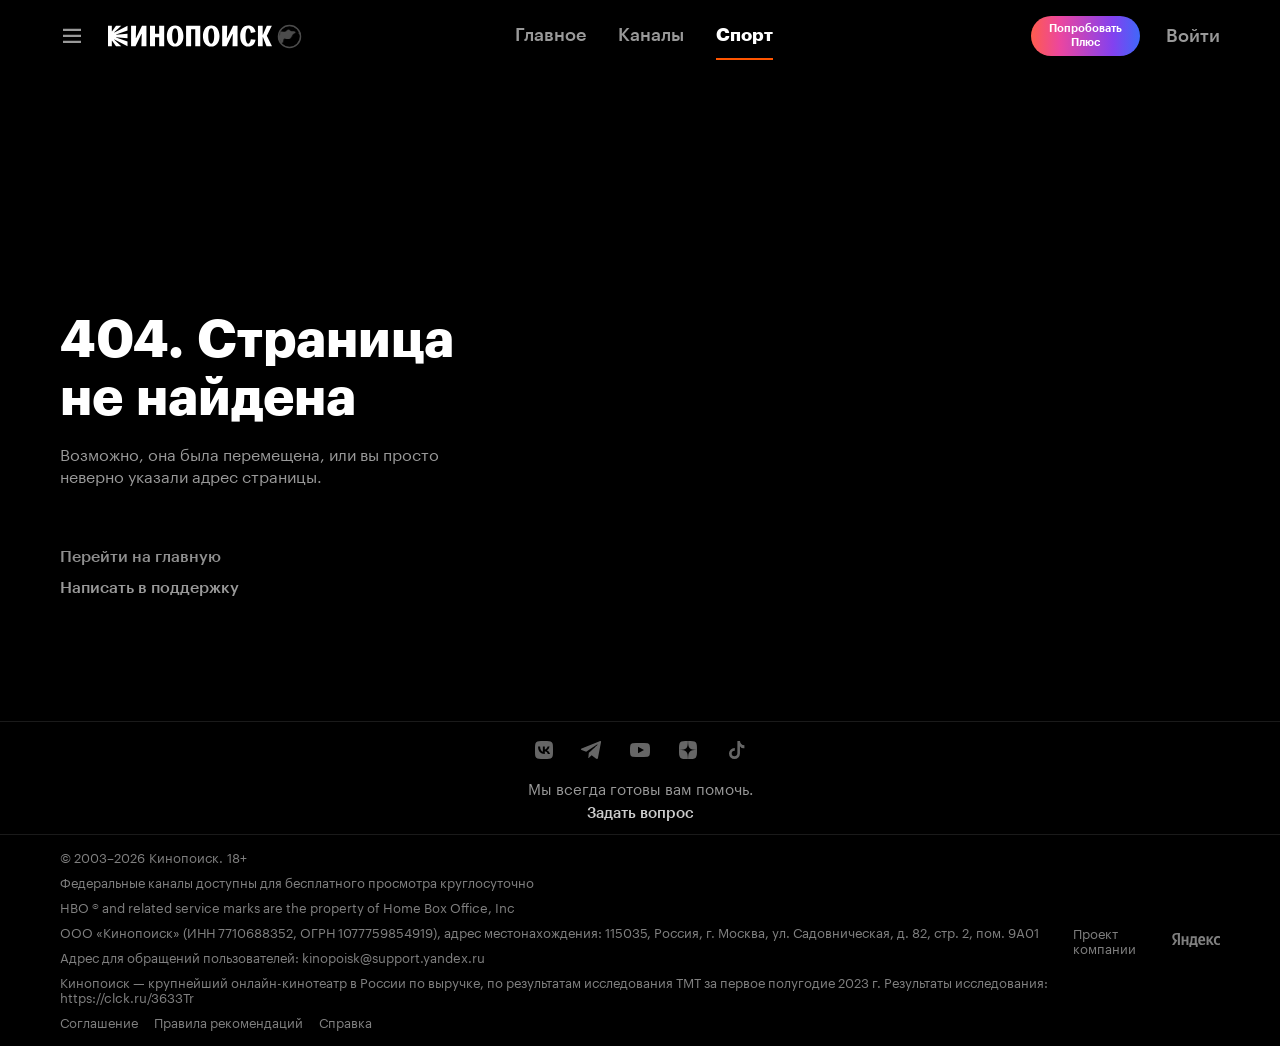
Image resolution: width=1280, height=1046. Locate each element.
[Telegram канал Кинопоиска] (592, 750)
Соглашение (99, 1021)
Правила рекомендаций (228, 1021)
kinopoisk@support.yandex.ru (393, 956)
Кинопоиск (184, 856)
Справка (345, 1021)
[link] (190, 36)
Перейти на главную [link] (140, 556)
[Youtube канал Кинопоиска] (640, 750)
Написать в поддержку (149, 587)
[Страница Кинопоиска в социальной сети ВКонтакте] (544, 750)
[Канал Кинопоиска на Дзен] (688, 750)
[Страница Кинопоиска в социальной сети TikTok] (736, 750)
